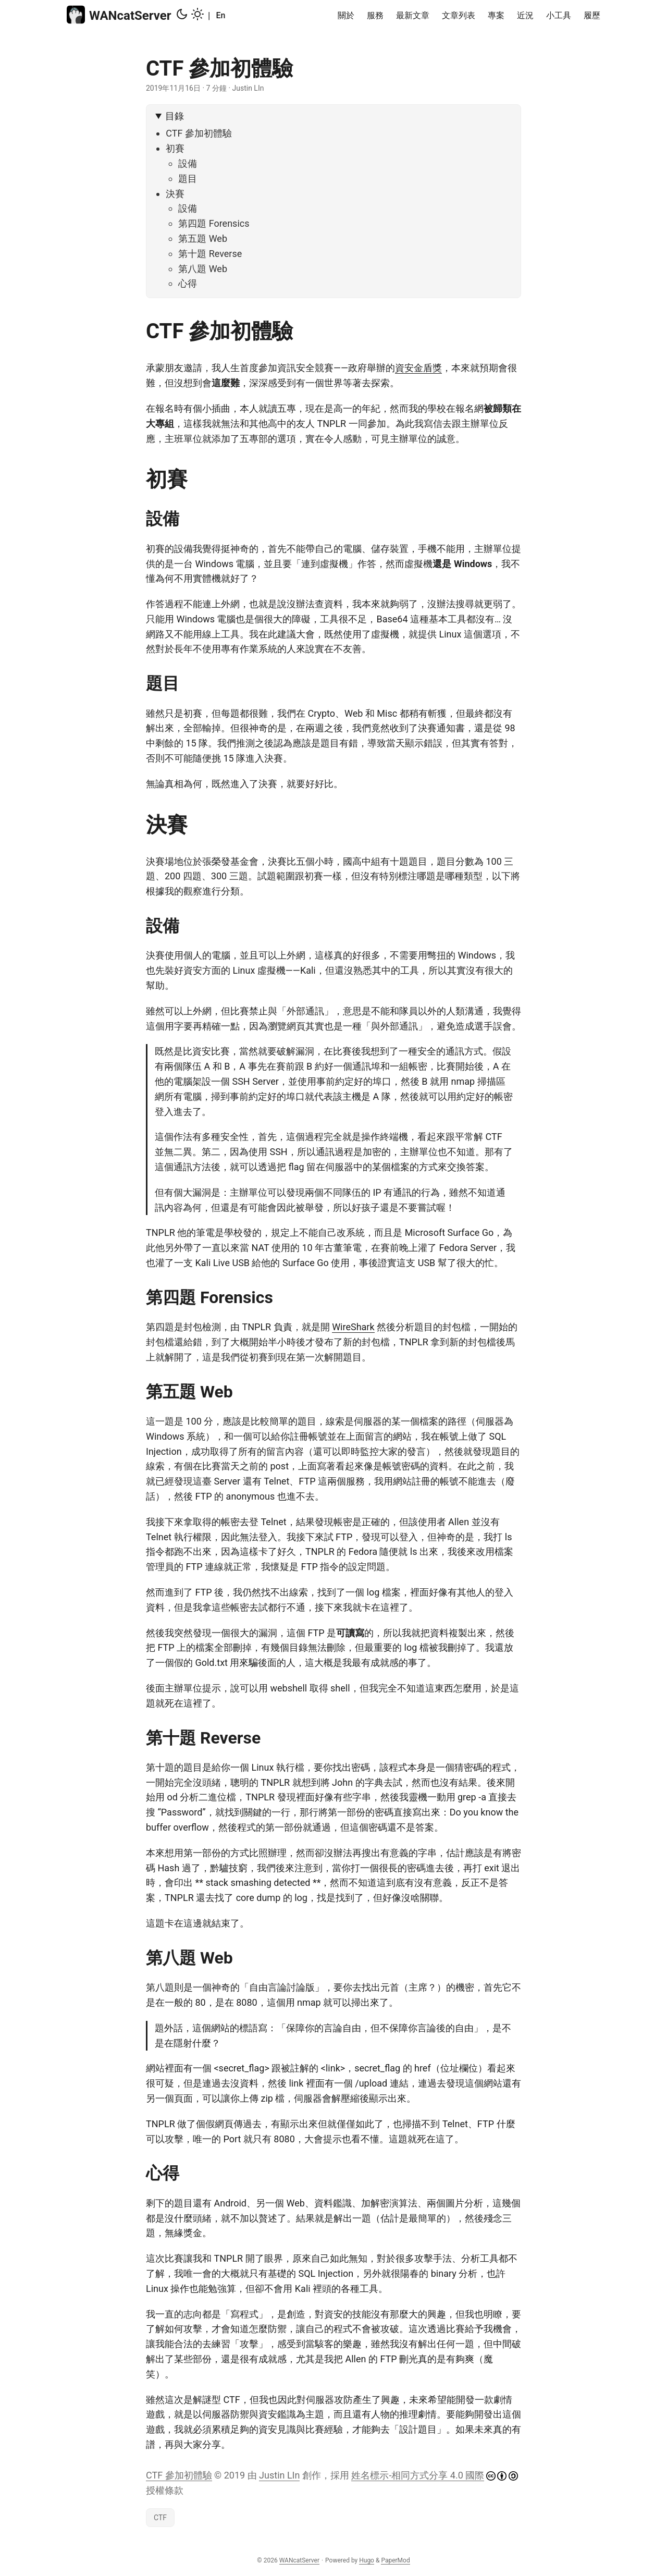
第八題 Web (202, 268)
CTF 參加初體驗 (199, 133)
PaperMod (395, 2560)
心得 (187, 283)
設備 (187, 163)
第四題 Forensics (213, 223)
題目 (187, 178)
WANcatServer (119, 15)
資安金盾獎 (418, 367)
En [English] (220, 15)
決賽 (175, 193)
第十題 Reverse (210, 253)
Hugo (366, 2560)
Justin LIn (279, 2475)
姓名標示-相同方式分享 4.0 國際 (417, 2475)
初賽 (175, 148)
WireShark (353, 1326)
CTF (160, 2517)
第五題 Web (202, 238)
